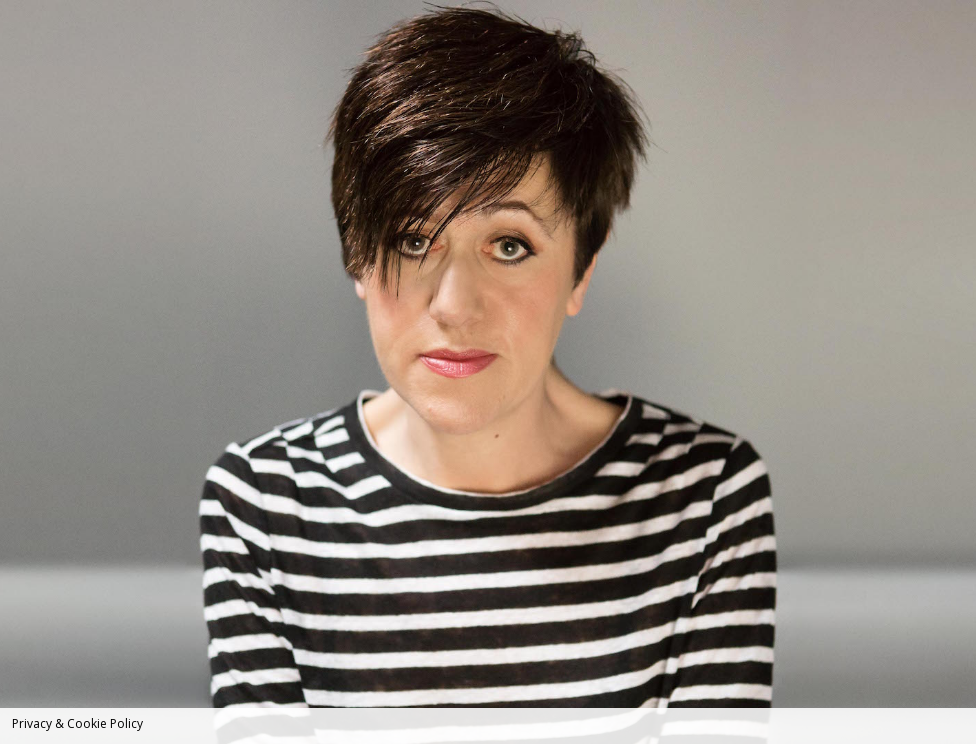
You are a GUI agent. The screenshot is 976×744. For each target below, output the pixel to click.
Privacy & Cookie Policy (77, 723)
